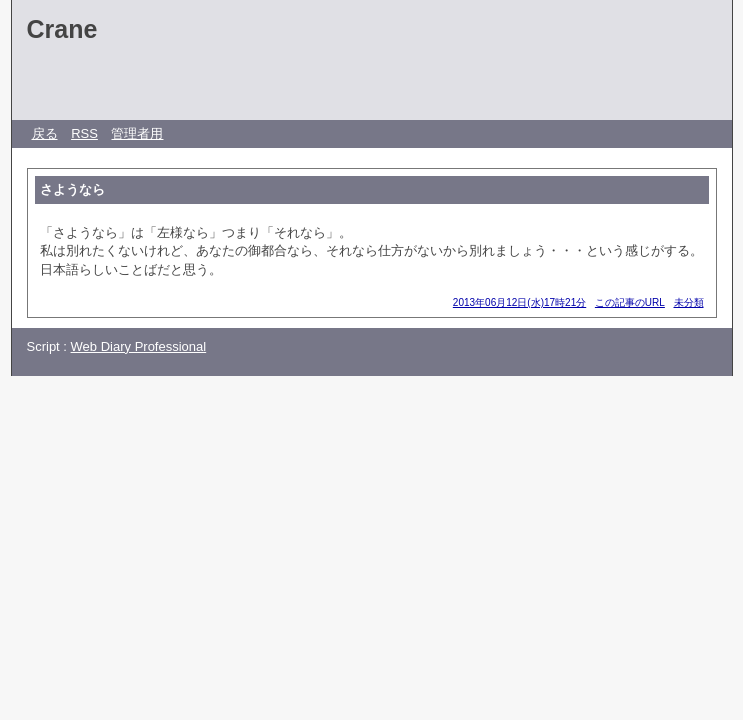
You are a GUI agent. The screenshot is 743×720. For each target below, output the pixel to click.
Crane (62, 29)
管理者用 (137, 133)
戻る (45, 133)
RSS (84, 133)
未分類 (689, 302)
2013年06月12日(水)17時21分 (519, 302)
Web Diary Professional (139, 346)
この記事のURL (630, 302)
